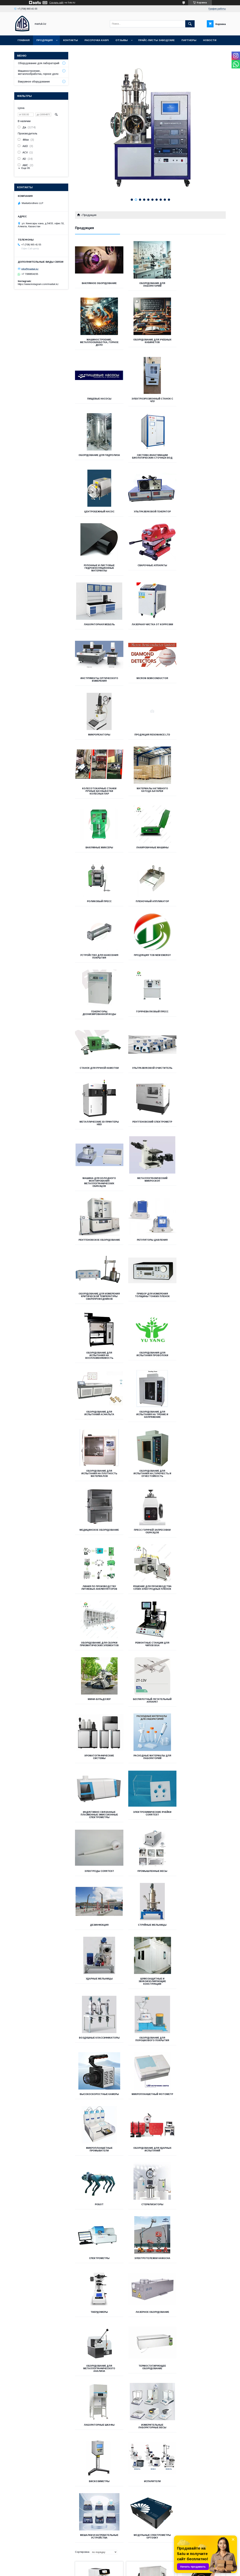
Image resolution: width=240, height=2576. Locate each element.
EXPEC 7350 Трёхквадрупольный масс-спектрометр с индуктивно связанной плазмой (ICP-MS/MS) (99, 2245)
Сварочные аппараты (202, 457)
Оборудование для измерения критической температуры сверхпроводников (98, 972)
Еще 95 (25, 168)
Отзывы (122, 40)
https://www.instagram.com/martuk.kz (38, 284)
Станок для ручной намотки (150, 796)
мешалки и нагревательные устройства (202, 1772)
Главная (24, 40)
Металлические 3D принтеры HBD (98, 851)
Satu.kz (136, 2567)
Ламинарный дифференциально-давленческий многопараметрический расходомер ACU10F (201, 1989)
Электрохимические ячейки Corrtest (150, 1318)
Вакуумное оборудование (98, 283)
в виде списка (224, 1844)
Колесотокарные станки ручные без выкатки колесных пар (98, 630)
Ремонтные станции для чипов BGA (150, 1205)
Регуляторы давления (202, 912)
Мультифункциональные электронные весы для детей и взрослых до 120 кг (150, 2413)
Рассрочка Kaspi (97, 40)
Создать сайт (56, 2)
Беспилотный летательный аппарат (98, 1262)
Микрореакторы (150, 573)
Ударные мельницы (98, 1430)
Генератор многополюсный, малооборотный (99, 2331)
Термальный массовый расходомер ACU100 (150, 1985)
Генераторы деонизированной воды (202, 741)
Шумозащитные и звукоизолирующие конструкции (150, 1433)
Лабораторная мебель (98, 517)
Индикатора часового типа (201, 2410)
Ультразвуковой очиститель (202, 796)
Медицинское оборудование (202, 1089)
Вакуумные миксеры (202, 627)
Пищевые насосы (150, 342)
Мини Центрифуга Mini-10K (99, 2489)
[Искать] (190, 23)
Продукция (44, 40)
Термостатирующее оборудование (98, 1716)
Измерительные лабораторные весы (202, 1716)
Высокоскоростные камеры (150, 1489)
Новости (209, 40)
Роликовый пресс (150, 686)
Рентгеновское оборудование (150, 913)
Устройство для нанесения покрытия (99, 741)
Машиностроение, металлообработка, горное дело (202, 286)
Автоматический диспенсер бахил (201, 1898)
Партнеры (189, 40)
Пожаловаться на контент (131, 2571)
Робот (202, 1545)
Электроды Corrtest (202, 1317)
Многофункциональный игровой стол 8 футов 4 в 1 (150, 2156)
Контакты (70, 40)
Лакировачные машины (98, 686)
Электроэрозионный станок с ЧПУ (202, 343)
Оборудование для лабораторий (150, 284)
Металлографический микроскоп (98, 913)
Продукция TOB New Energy (150, 740)
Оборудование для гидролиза (99, 400)
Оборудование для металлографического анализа (202, 1658)
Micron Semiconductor (98, 573)
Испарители (150, 1771)
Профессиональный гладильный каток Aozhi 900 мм (99, 1986)
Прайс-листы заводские (156, 40)
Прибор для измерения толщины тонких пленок (150, 969)
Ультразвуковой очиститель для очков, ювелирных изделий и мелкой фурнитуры (150, 1901)
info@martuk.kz (29, 268)
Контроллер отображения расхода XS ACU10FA (150, 2075)
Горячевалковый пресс (98, 796)
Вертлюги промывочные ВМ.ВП (201, 2331)
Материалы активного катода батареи (150, 628)
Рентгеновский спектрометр (150, 850)
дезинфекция (150, 1376)
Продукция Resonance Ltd (202, 573)
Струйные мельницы (202, 1376)
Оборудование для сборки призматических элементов (98, 1205)
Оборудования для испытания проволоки (98, 1031)
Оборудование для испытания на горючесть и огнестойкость (150, 1092)
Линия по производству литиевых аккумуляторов (150, 1149)
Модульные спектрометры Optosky (98, 1829)
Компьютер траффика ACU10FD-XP (99, 2156)
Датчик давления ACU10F (99, 2073)
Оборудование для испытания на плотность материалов (98, 1092)
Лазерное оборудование (150, 1656)
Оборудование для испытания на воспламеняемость (202, 971)
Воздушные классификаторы (202, 1431)
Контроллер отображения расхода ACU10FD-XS (201, 2075)
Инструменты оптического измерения (202, 518)
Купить (202, 1930)
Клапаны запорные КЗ (99, 2410)
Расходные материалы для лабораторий (202, 1262)
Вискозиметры (98, 1771)
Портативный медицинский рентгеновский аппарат (201, 2491)
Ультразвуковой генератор (98, 457)
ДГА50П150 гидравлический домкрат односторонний (150, 2331)
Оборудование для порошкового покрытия (99, 1490)
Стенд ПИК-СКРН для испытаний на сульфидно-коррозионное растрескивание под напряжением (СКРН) (201, 2160)
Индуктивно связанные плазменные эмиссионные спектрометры (98, 1320)
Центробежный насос (202, 398)
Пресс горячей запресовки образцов (98, 1149)
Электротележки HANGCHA (202, 1602)
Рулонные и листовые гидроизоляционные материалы (150, 460)
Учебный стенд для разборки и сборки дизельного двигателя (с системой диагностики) (201, 2244)
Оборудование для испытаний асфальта (150, 1031)
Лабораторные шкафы (150, 1715)
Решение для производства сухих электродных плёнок (202, 1149)
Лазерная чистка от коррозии (150, 518)
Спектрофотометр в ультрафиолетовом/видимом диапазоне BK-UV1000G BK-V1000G (150, 2494)
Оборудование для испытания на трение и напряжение (202, 1033)
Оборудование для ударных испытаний (150, 1547)
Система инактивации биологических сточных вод (150, 401)
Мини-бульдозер (202, 1204)
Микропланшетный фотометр (202, 1490)
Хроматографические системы (150, 1262)
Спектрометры (150, 1602)
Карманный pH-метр (150, 2239)
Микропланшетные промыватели (98, 1547)
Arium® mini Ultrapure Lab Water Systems (99, 1898)
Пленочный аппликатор (202, 686)
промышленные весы (98, 1376)
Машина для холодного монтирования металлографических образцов (202, 854)
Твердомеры (98, 1656)
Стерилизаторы (99, 1602)
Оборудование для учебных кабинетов (99, 343)
